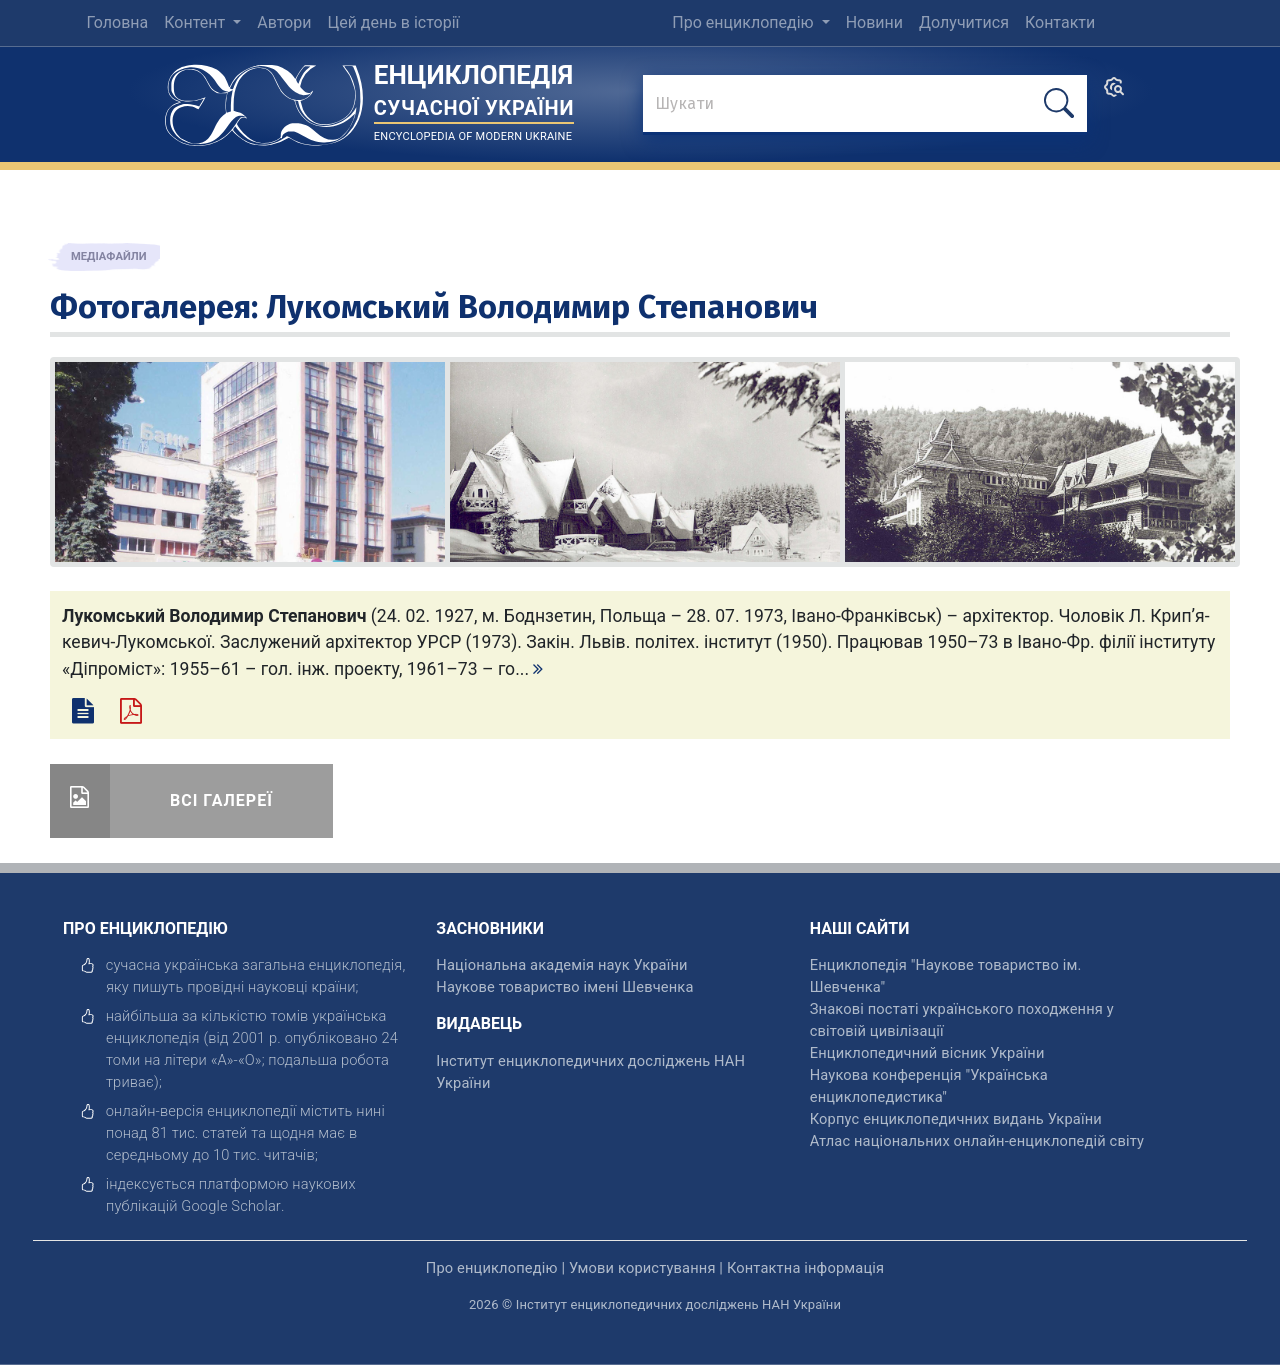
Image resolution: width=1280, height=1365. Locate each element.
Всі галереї (221, 800)
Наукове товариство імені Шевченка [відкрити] (564, 987)
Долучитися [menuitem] (964, 22)
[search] (1114, 93)
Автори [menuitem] (284, 22)
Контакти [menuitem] (1060, 22)
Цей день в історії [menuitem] (393, 22)
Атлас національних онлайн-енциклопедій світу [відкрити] (977, 1141)
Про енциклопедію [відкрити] (492, 1268)
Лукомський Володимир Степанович (542, 307)
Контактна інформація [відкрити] (805, 1268)
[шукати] (1059, 103)
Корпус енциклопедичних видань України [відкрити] (956, 1119)
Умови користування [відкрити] (642, 1268)
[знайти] (865, 105)
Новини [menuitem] (874, 22)
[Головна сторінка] (264, 98)
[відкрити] (231, 1206)
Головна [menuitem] (117, 22)
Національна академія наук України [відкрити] (561, 965)
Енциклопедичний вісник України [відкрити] (927, 1053)
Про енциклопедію (744, 22)
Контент (196, 22)
